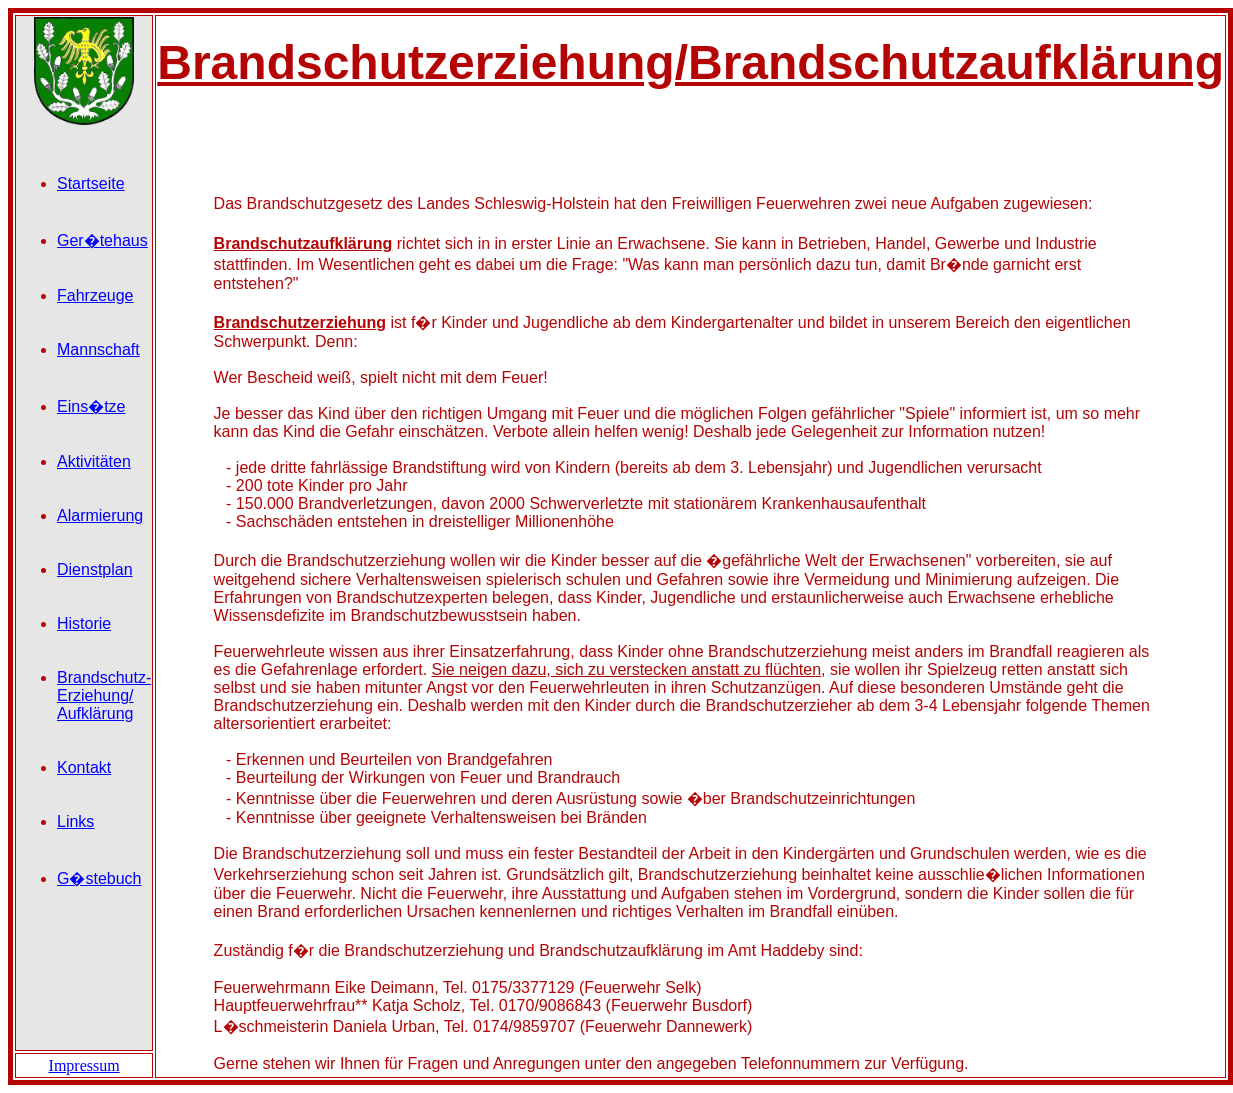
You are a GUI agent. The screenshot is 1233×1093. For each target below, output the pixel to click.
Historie (84, 623)
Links (75, 821)
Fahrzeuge (95, 295)
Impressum (84, 1065)
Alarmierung (100, 515)
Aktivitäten (94, 461)
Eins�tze (91, 406)
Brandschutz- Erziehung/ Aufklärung (104, 695)
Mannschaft (98, 349)
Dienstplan (95, 569)
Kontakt (84, 767)
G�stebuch (99, 878)
